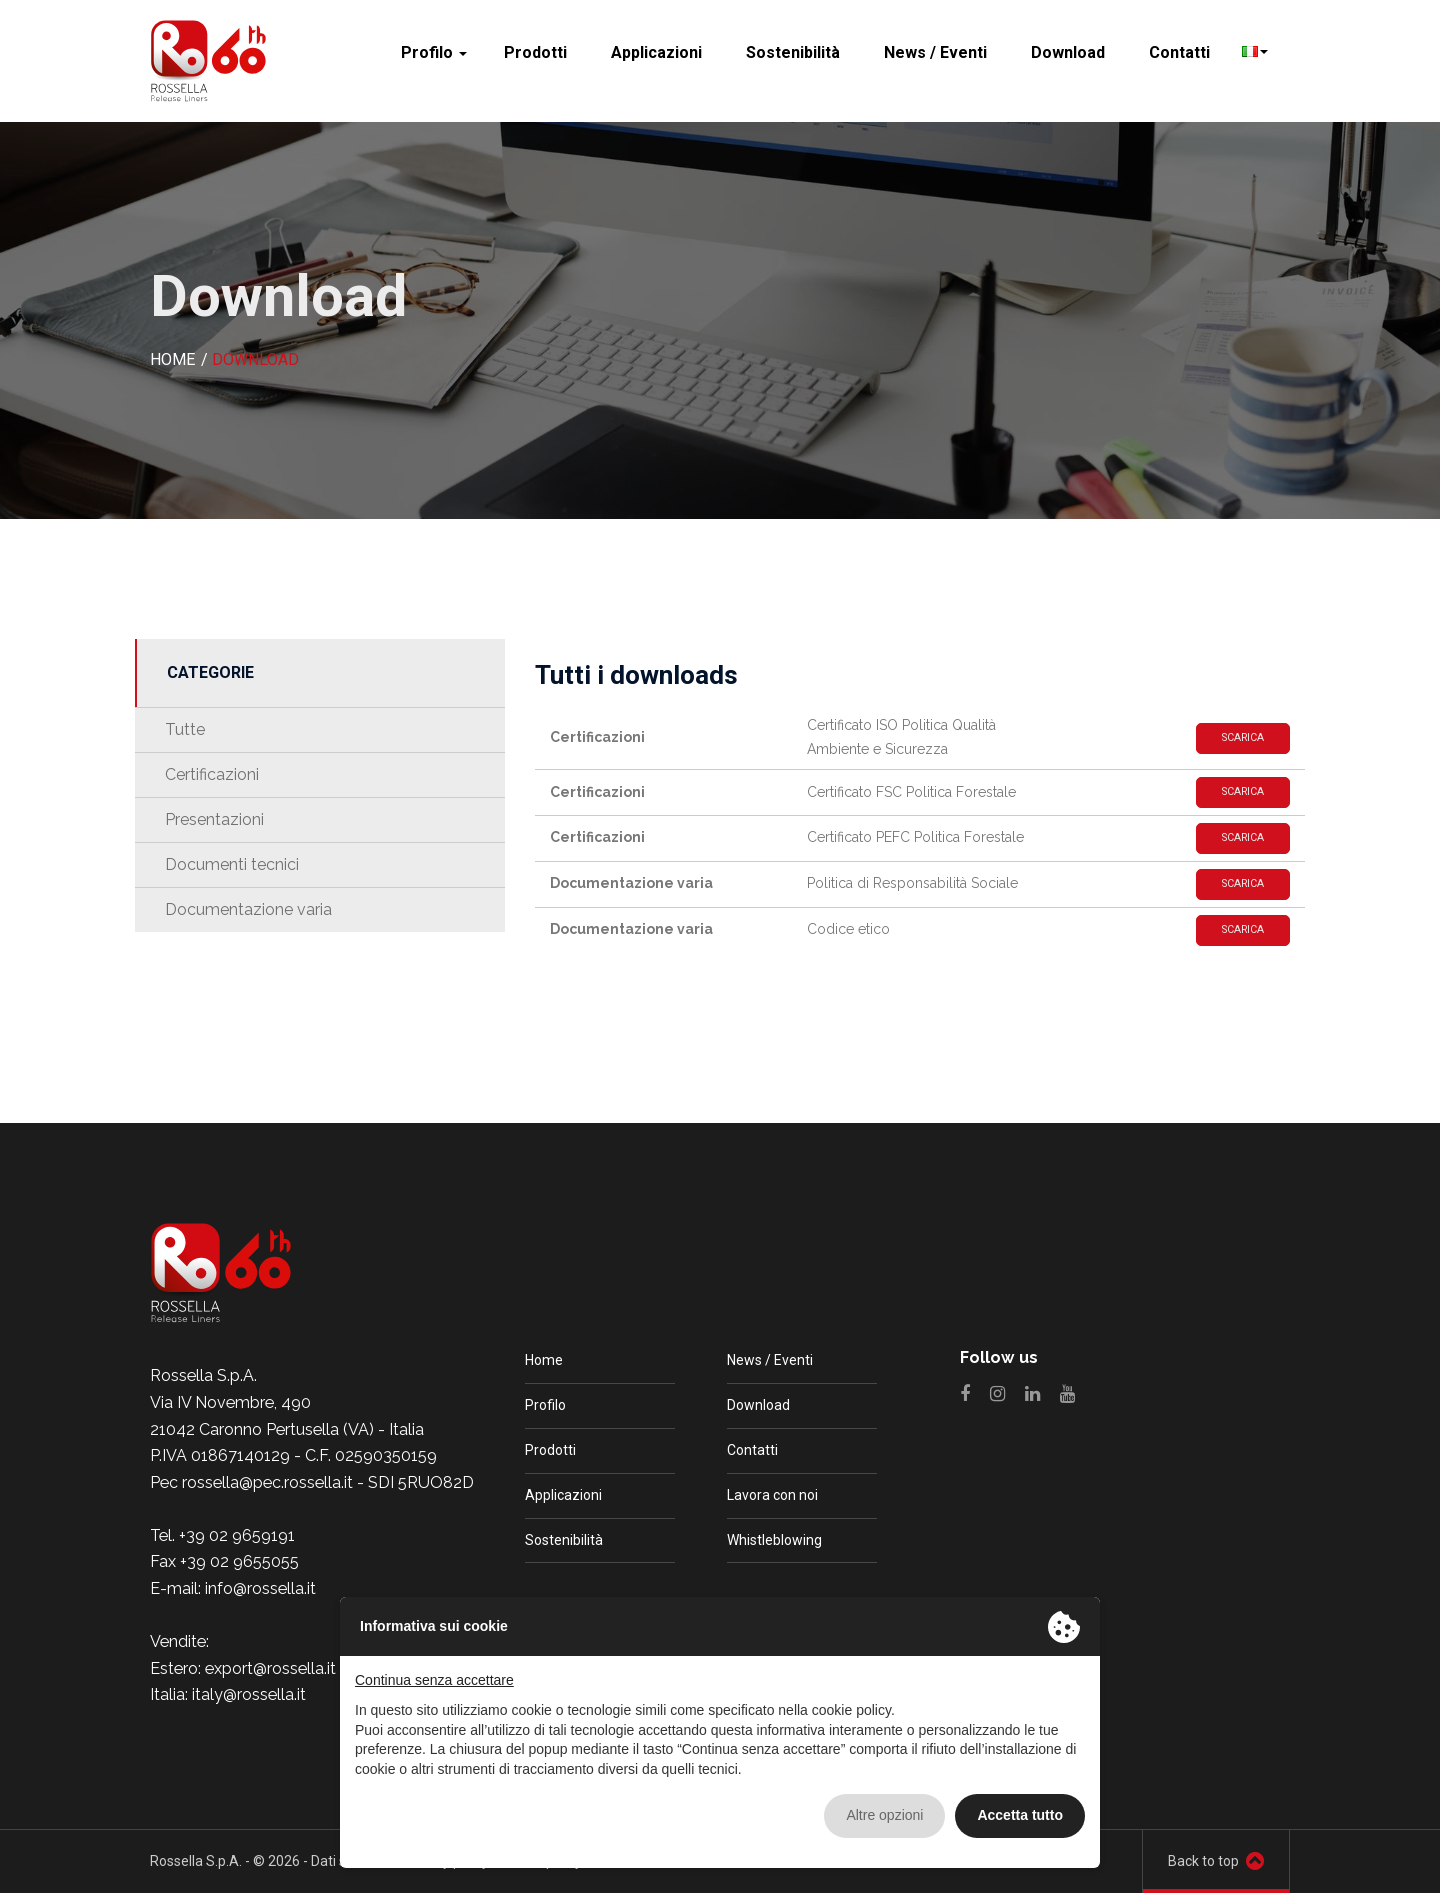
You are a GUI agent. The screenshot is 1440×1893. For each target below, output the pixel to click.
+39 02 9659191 (237, 1535)
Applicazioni (656, 52)
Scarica (1243, 737)
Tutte (185, 729)
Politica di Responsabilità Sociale (912, 883)
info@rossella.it (260, 1588)
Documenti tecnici (232, 864)
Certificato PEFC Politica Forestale (915, 837)
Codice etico (848, 929)
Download (1068, 52)
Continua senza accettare (434, 1680)
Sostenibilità (793, 52)
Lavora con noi (772, 1495)
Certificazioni (212, 774)
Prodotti (535, 52)
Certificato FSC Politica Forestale (911, 792)
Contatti (1179, 52)
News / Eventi (935, 52)
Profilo (434, 52)
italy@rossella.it (249, 1694)
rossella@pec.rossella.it (267, 1482)
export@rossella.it (270, 1668)
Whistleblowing (774, 1540)
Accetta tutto (1020, 1815)
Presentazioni (214, 819)
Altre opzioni (884, 1815)
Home (544, 1360)
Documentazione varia (248, 909)
